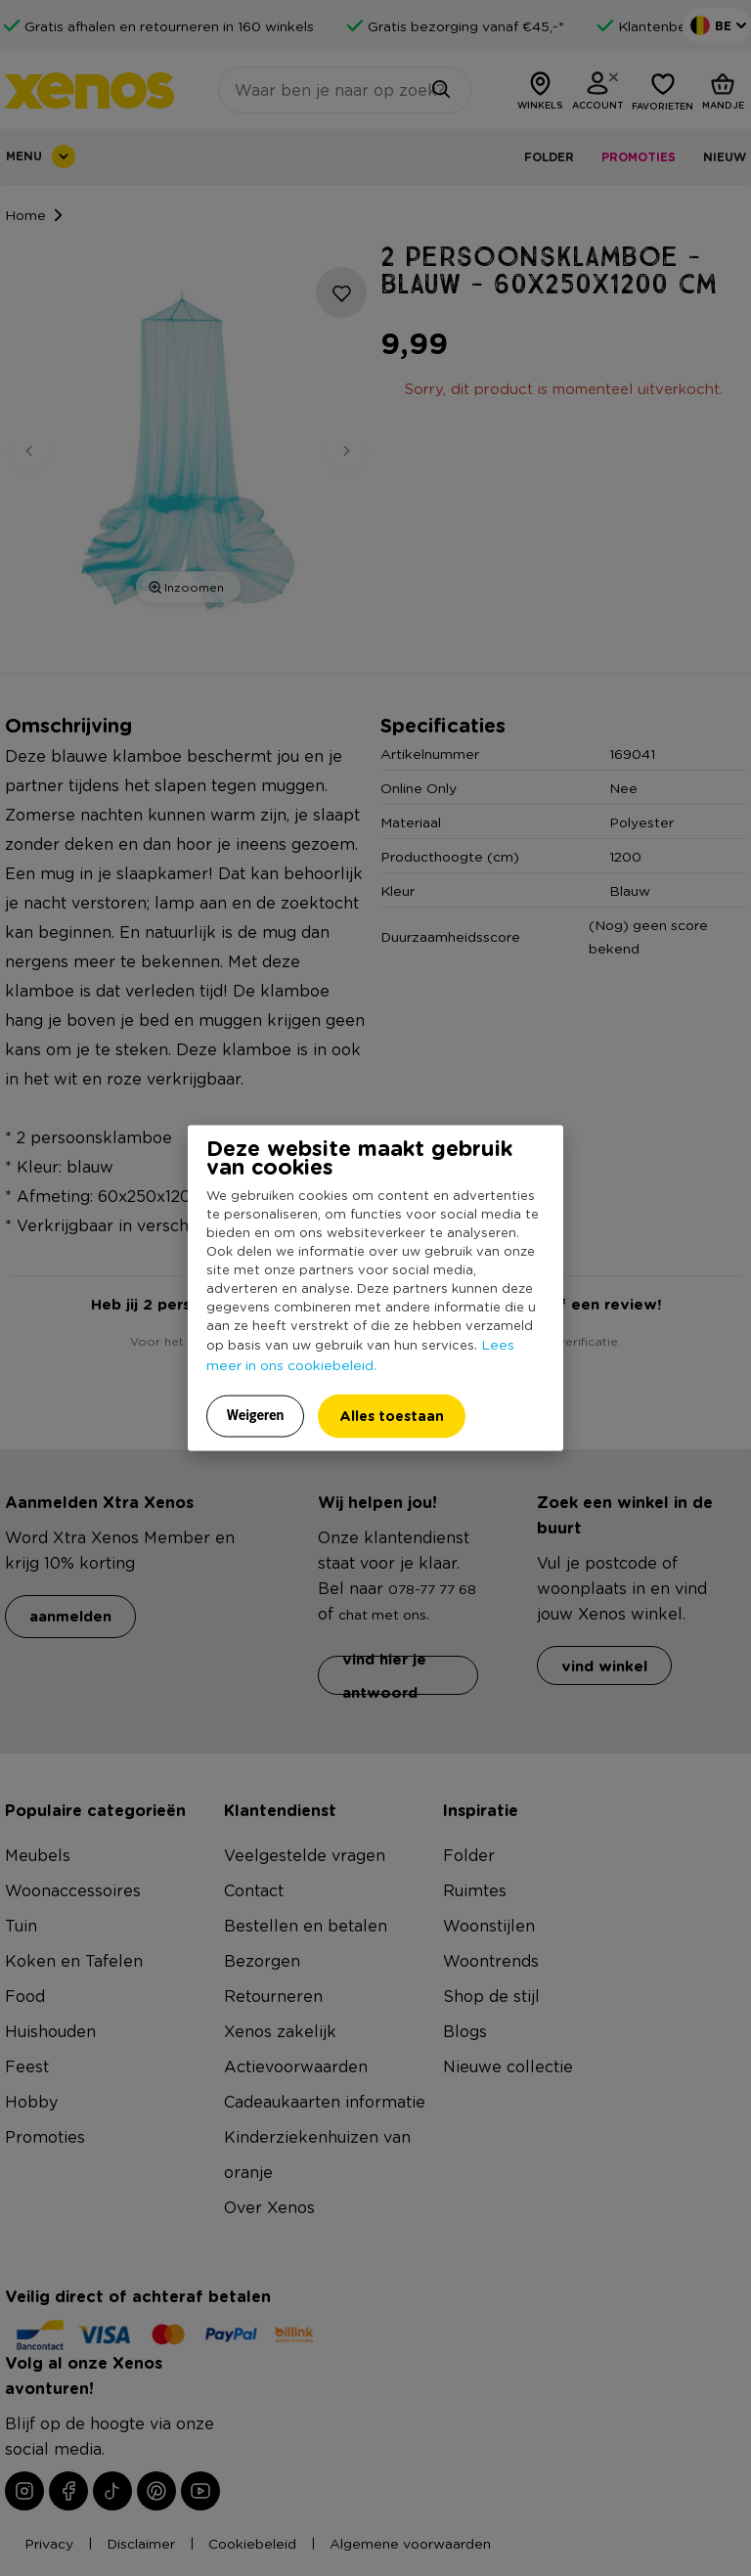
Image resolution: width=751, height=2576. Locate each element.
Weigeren (256, 1415)
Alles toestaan (391, 1415)
